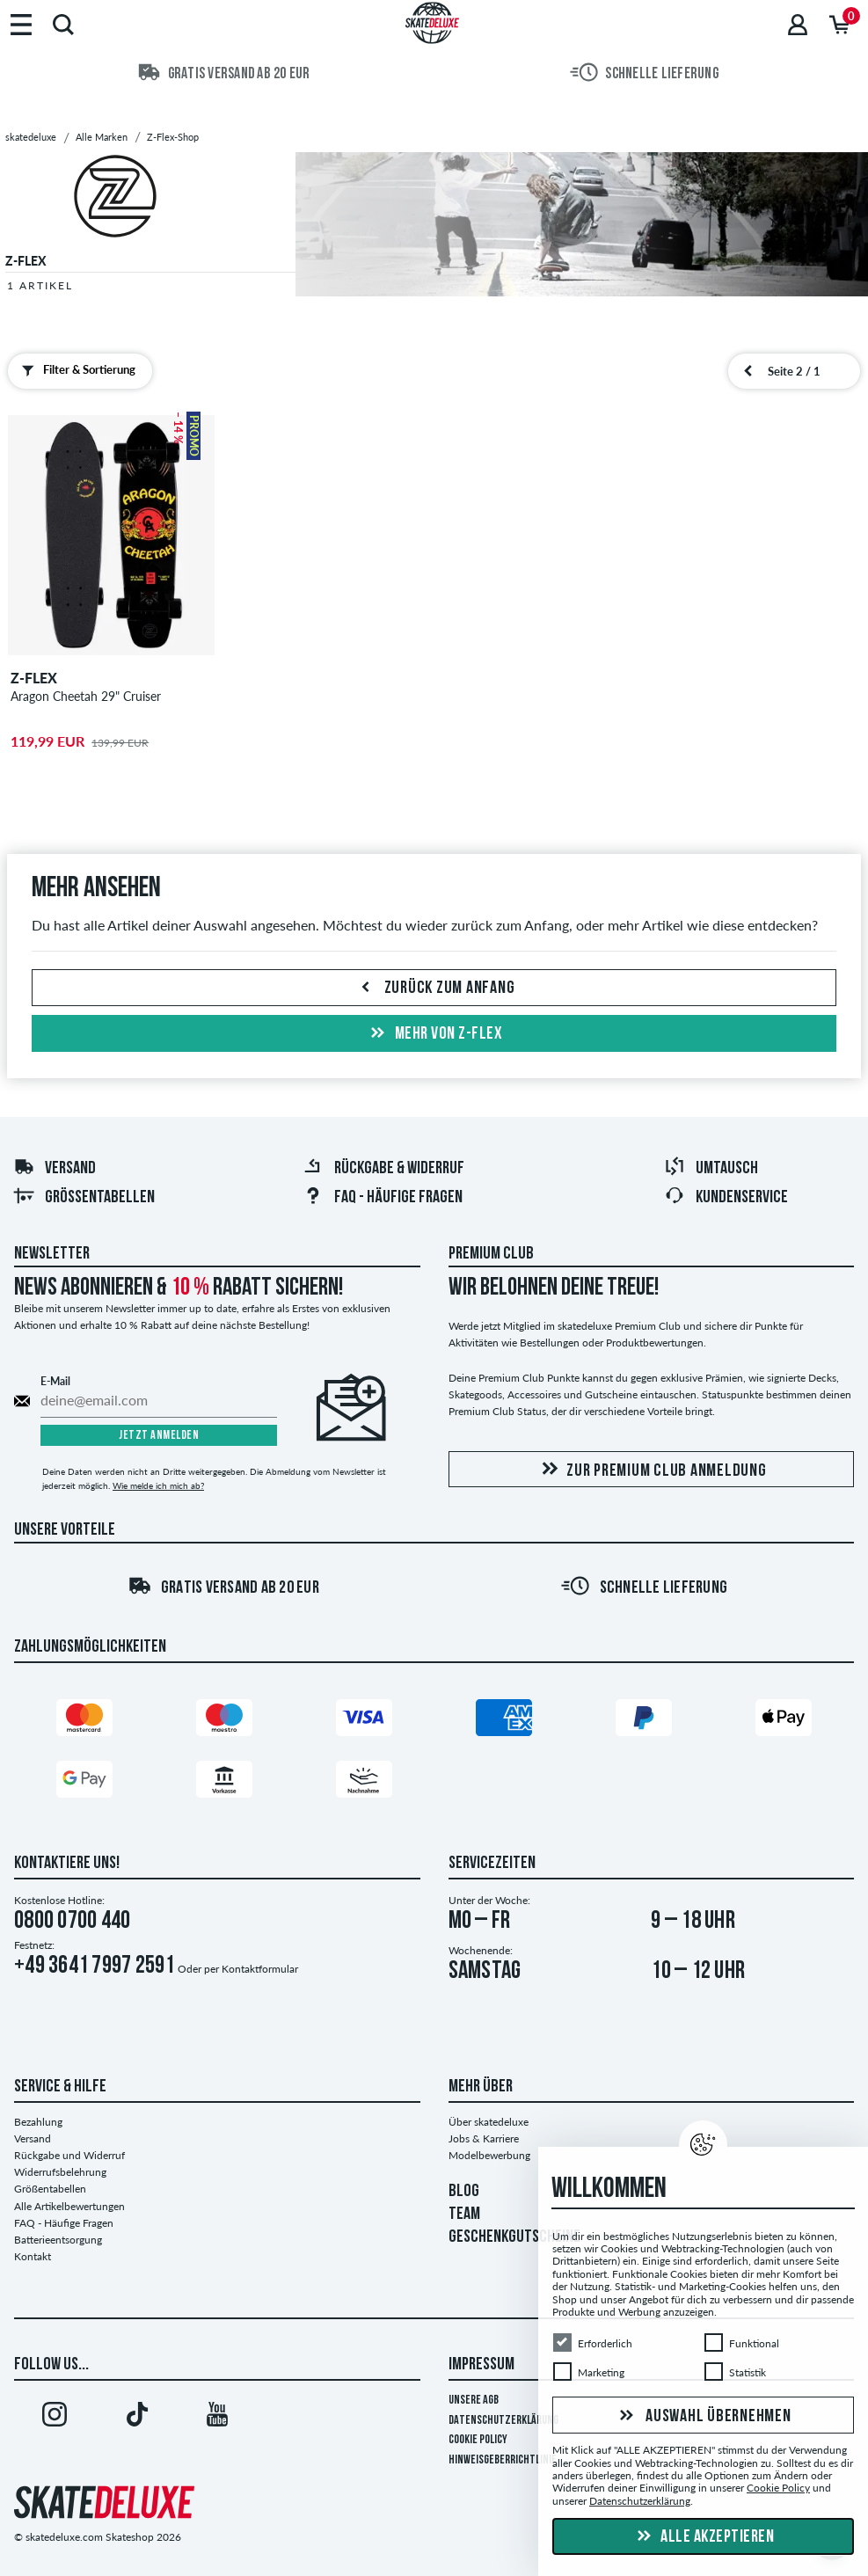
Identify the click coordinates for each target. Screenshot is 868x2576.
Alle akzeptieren (703, 2537)
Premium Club (491, 1254)
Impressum (481, 2365)
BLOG (464, 2191)
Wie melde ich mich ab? (158, 1485)
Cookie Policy (478, 2440)
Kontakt (32, 2256)
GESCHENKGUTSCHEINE (514, 2237)
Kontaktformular (260, 1968)
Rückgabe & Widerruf (383, 1169)
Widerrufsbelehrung (60, 2171)
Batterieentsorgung (58, 2239)
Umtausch (711, 1169)
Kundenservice (726, 1198)
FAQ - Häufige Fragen (383, 1198)
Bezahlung (38, 2121)
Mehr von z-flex (434, 1034)
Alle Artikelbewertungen (69, 2206)
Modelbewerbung (489, 2155)
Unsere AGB (474, 2400)
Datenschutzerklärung (503, 2420)
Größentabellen (84, 1198)
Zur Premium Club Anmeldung (651, 1470)
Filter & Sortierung (74, 370)
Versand (54, 1169)
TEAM (464, 2214)
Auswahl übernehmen (703, 2417)
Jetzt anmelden (159, 1435)
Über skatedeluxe (489, 2121)
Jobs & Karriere (484, 2138)
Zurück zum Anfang (434, 988)
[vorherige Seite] (748, 371)
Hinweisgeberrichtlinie (503, 2460)
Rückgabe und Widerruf (69, 2155)
